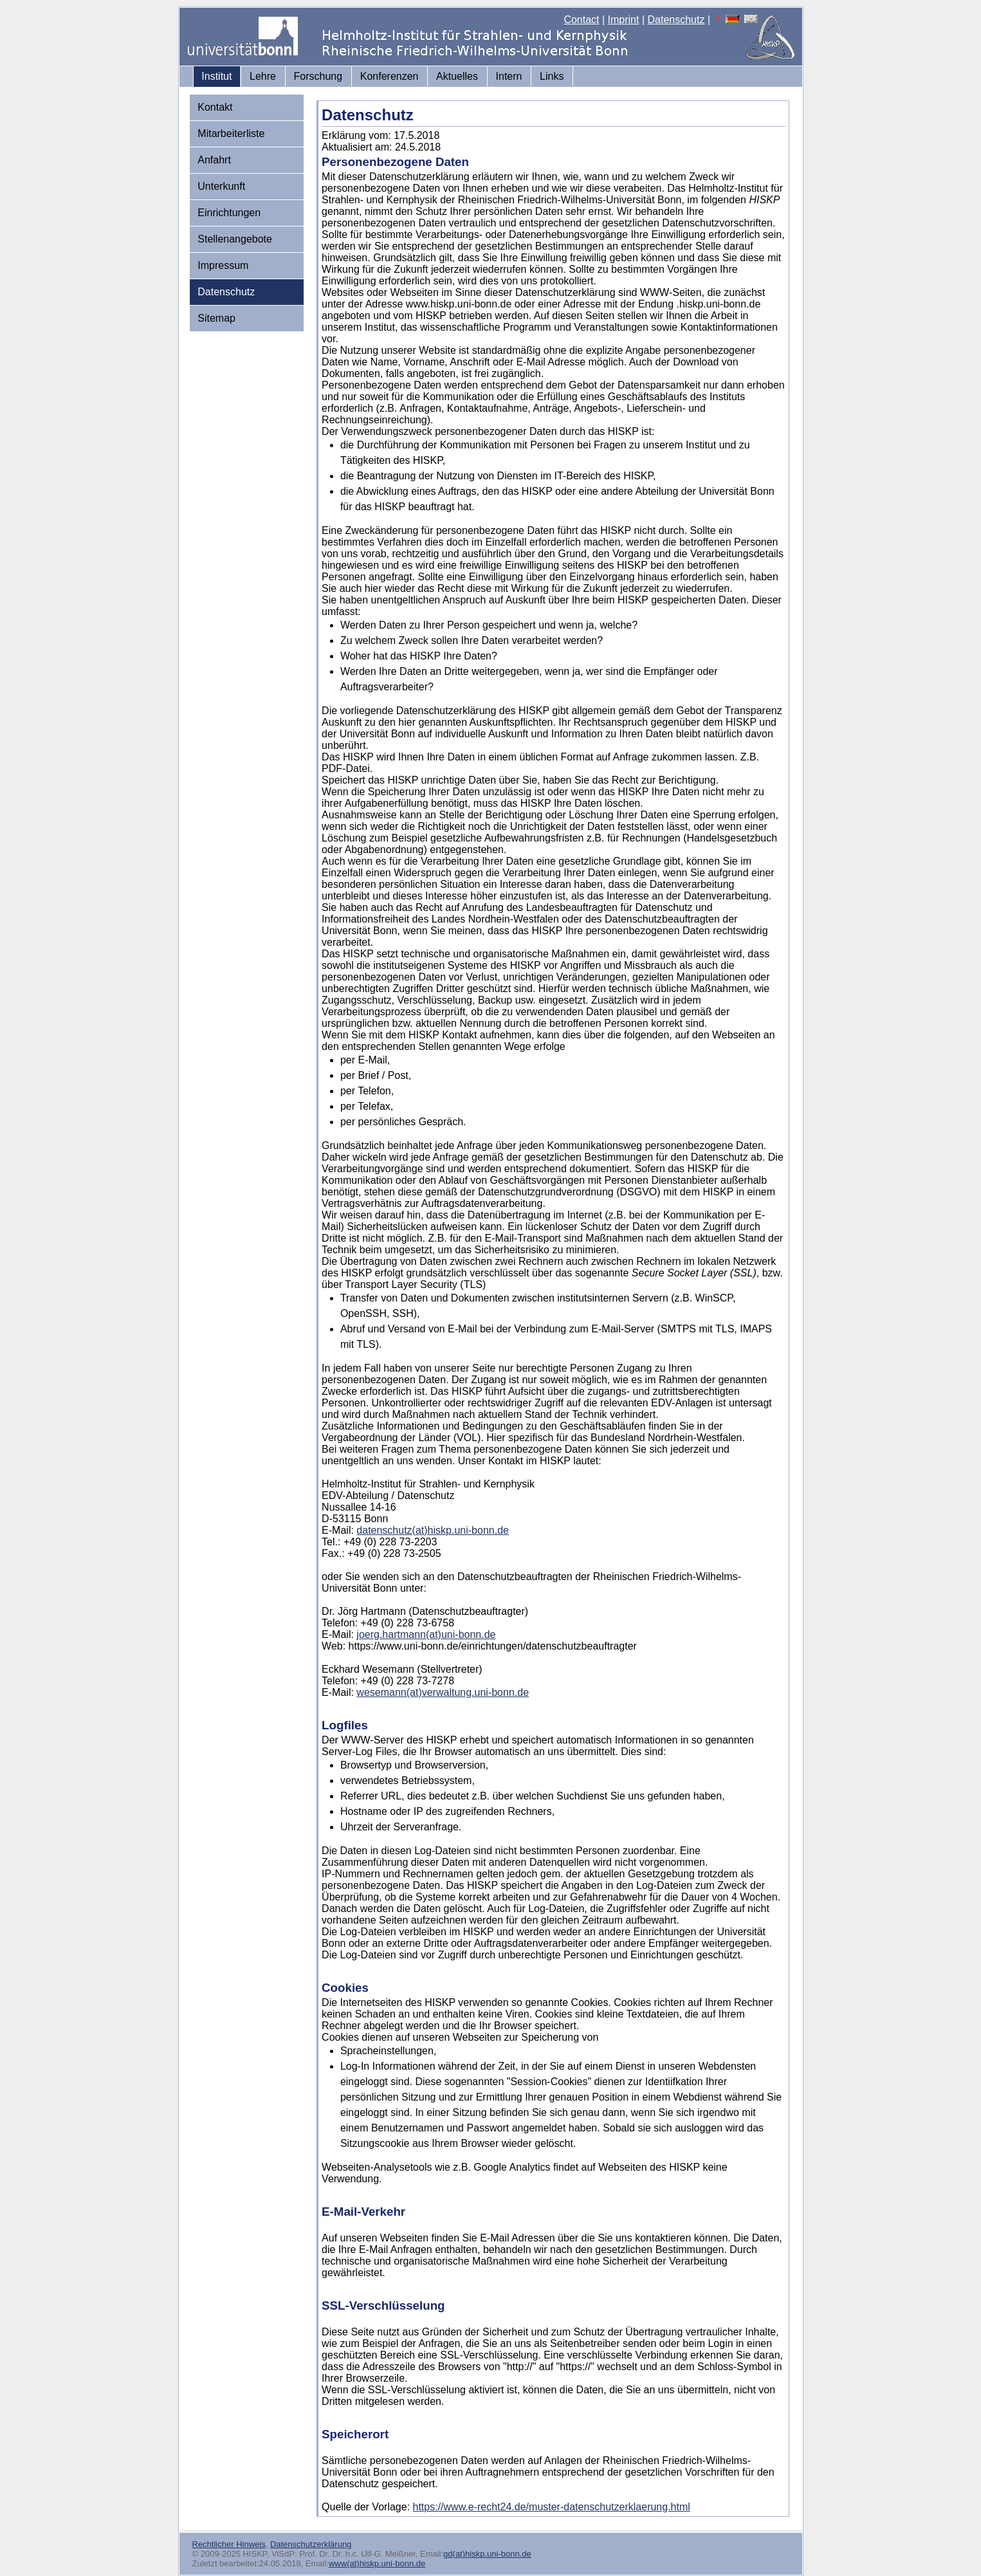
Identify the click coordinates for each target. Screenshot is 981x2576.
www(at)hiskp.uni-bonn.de (377, 2563)
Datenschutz (676, 19)
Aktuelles (457, 76)
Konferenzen (389, 76)
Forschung (318, 76)
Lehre (263, 76)
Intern (509, 76)
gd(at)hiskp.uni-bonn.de (487, 2554)
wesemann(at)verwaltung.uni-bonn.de (442, 1692)
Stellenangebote (234, 239)
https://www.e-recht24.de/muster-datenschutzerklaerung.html (551, 2506)
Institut (216, 76)
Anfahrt (214, 159)
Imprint (623, 19)
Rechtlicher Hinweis (229, 2544)
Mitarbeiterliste (230, 133)
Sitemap (216, 318)
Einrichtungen (229, 212)
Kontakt (214, 107)
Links (552, 76)
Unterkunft (221, 186)
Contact (581, 19)
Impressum (222, 265)
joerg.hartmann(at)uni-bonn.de (425, 1634)
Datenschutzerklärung (310, 2544)
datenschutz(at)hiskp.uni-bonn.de (432, 1530)
